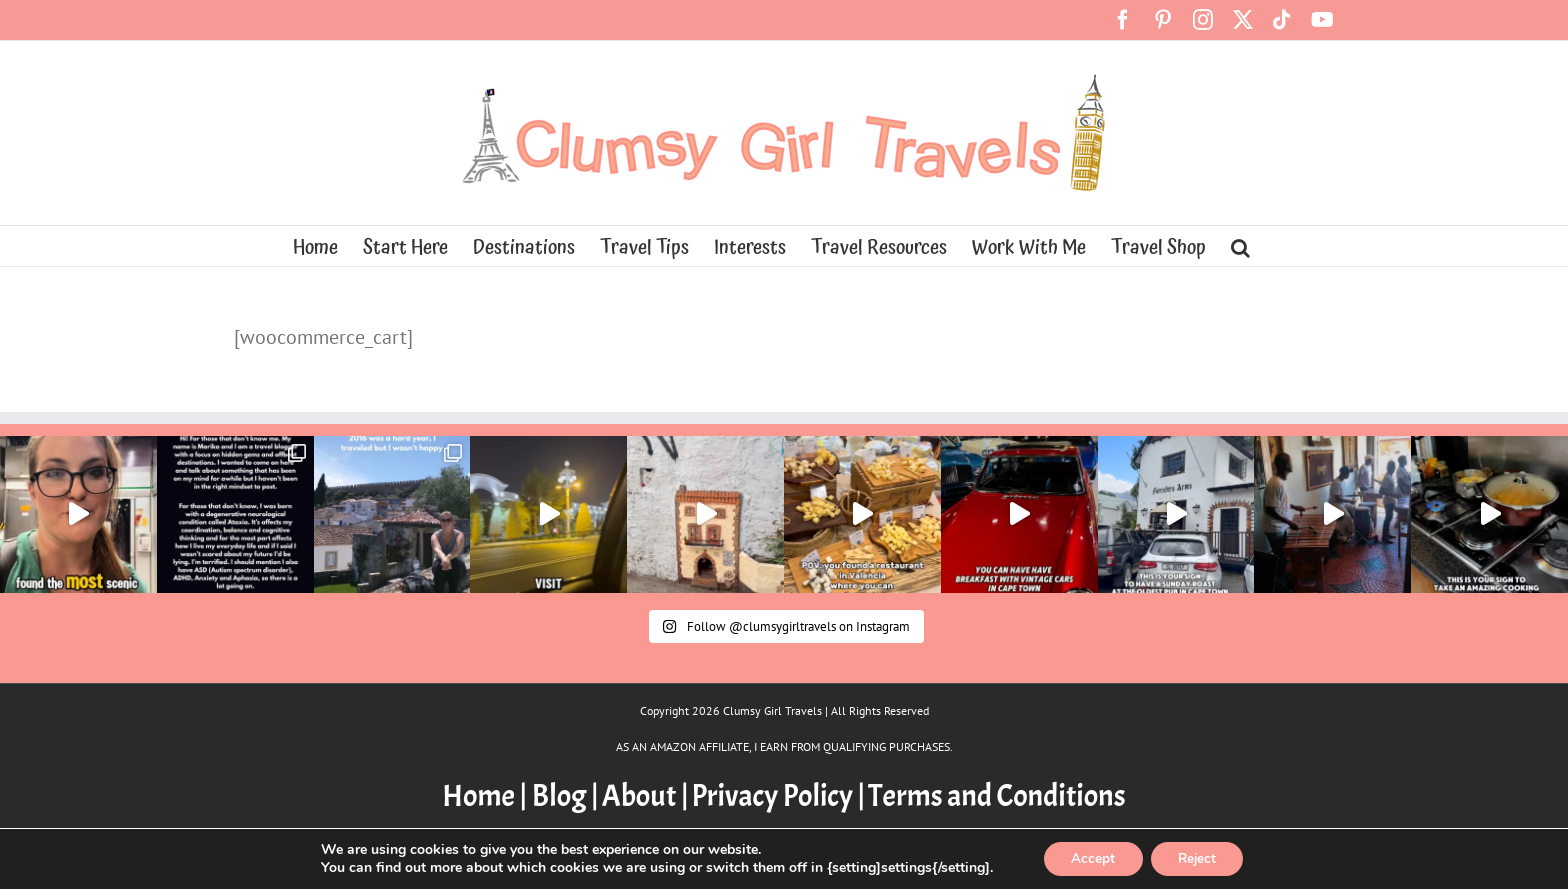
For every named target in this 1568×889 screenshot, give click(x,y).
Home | (486, 796)
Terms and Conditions (997, 796)
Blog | (565, 796)
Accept (1090, 857)
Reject (1200, 857)
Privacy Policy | (778, 796)
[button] (1240, 246)
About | (645, 796)
